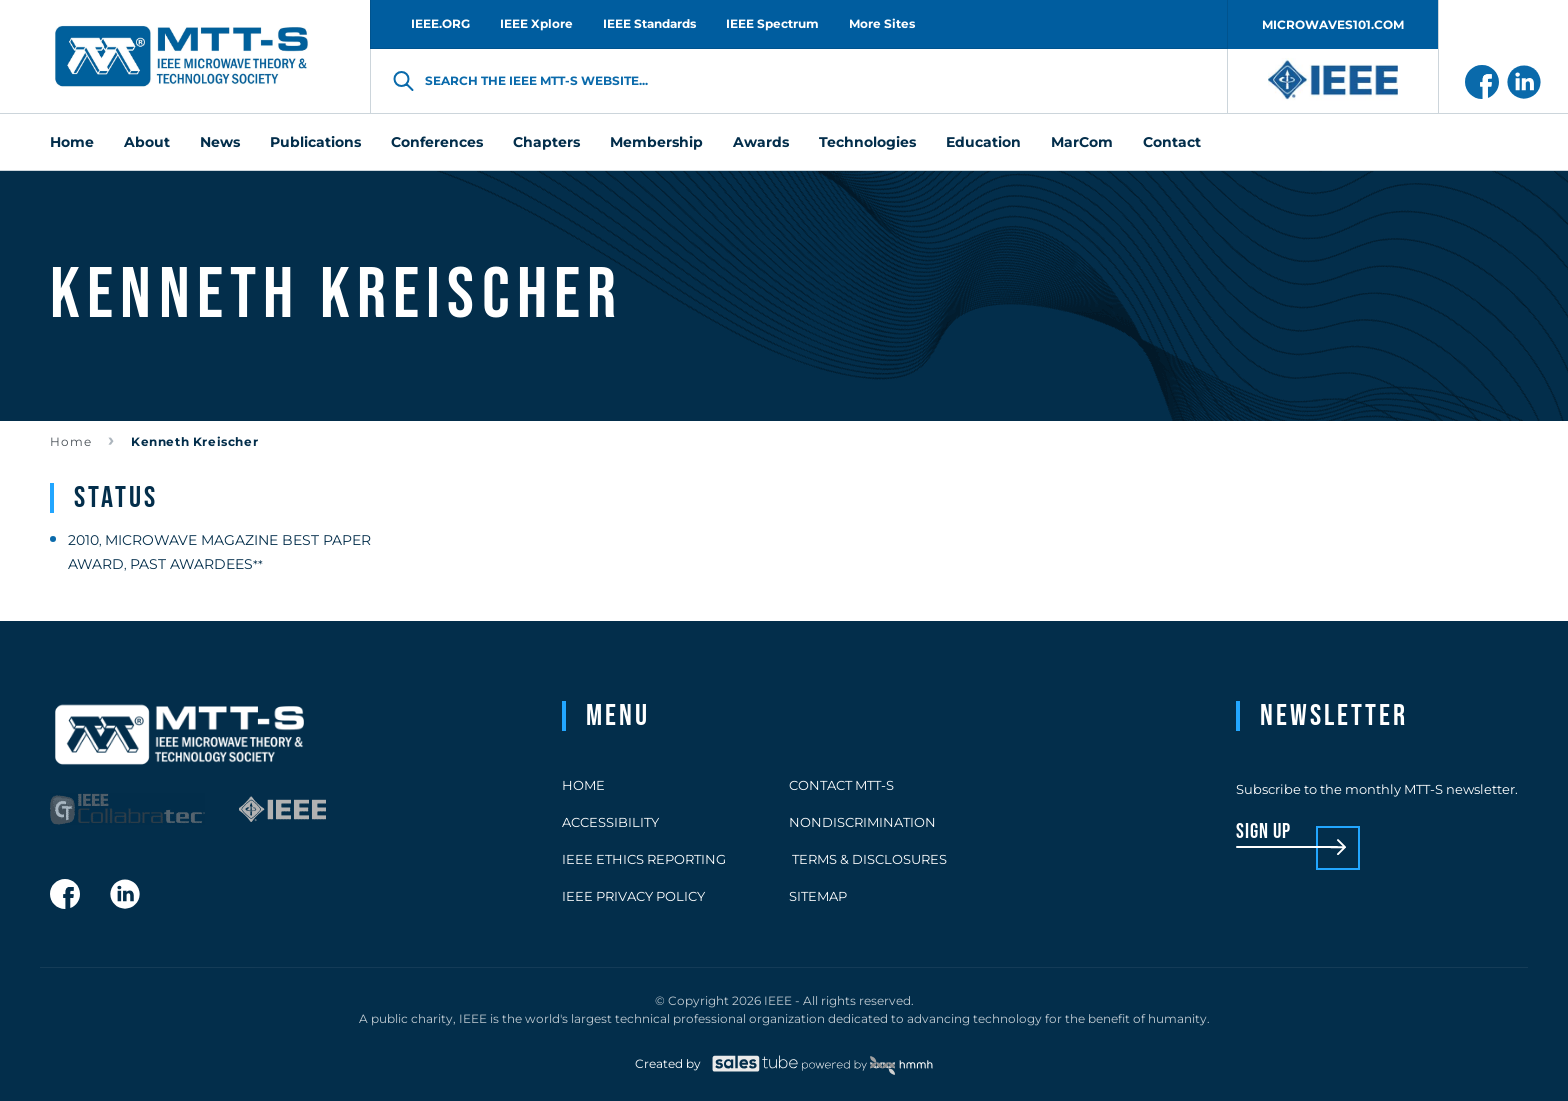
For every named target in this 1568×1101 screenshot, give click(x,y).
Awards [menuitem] (761, 142)
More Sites (882, 23)
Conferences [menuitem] (437, 142)
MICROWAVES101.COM (1333, 24)
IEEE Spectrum (772, 23)
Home (71, 441)
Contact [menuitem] (1172, 142)
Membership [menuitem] (656, 142)
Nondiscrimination (862, 822)
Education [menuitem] (983, 142)
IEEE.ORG (440, 23)
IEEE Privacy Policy (633, 896)
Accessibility (610, 822)
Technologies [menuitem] (867, 142)
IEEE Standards (649, 23)
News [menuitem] (220, 142)
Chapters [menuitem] (546, 142)
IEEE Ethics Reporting (644, 859)
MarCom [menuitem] (1082, 142)
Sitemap (818, 896)
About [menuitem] (147, 142)
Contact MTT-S (841, 785)
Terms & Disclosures (868, 859)
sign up (1263, 832)
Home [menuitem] (72, 142)
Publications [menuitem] (315, 142)
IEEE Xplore (536, 23)
